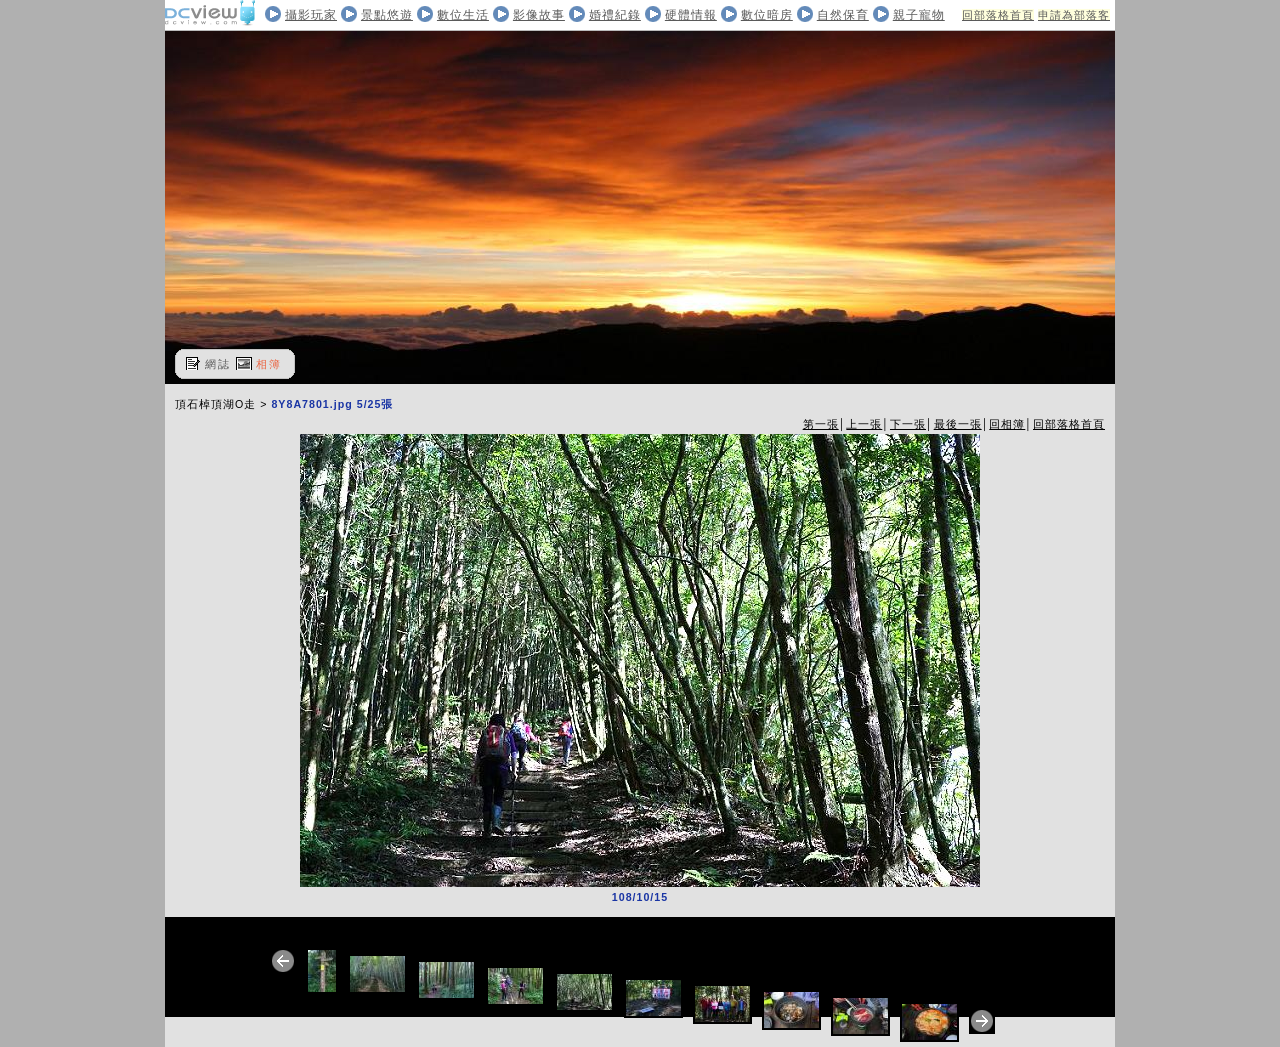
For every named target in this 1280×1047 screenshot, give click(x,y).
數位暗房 (767, 15)
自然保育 (843, 15)
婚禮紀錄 (615, 15)
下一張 (908, 424)
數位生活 (463, 15)
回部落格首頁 (998, 15)
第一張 (821, 424)
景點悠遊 (387, 15)
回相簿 (1007, 424)
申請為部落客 (1074, 15)
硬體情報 (691, 15)
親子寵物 (919, 15)
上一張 (864, 424)
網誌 (218, 364)
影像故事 (539, 15)
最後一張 (958, 424)
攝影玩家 (311, 15)
